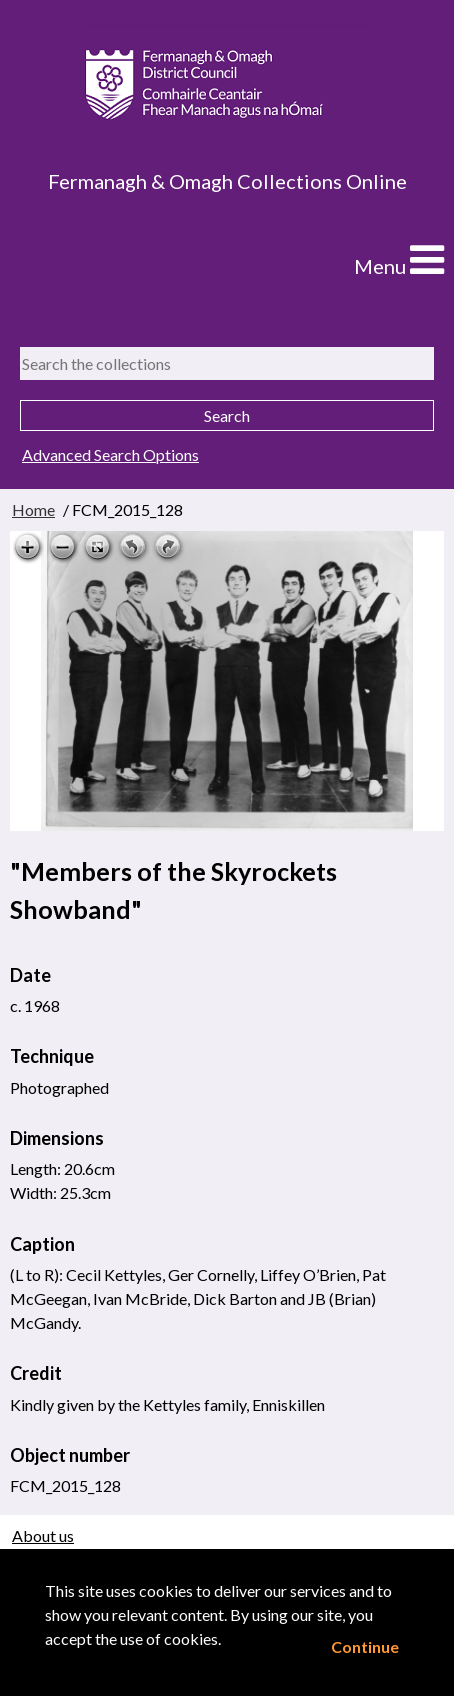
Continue (365, 1646)
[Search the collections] (227, 363)
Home (33, 509)
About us (43, 1535)
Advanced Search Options (110, 454)
